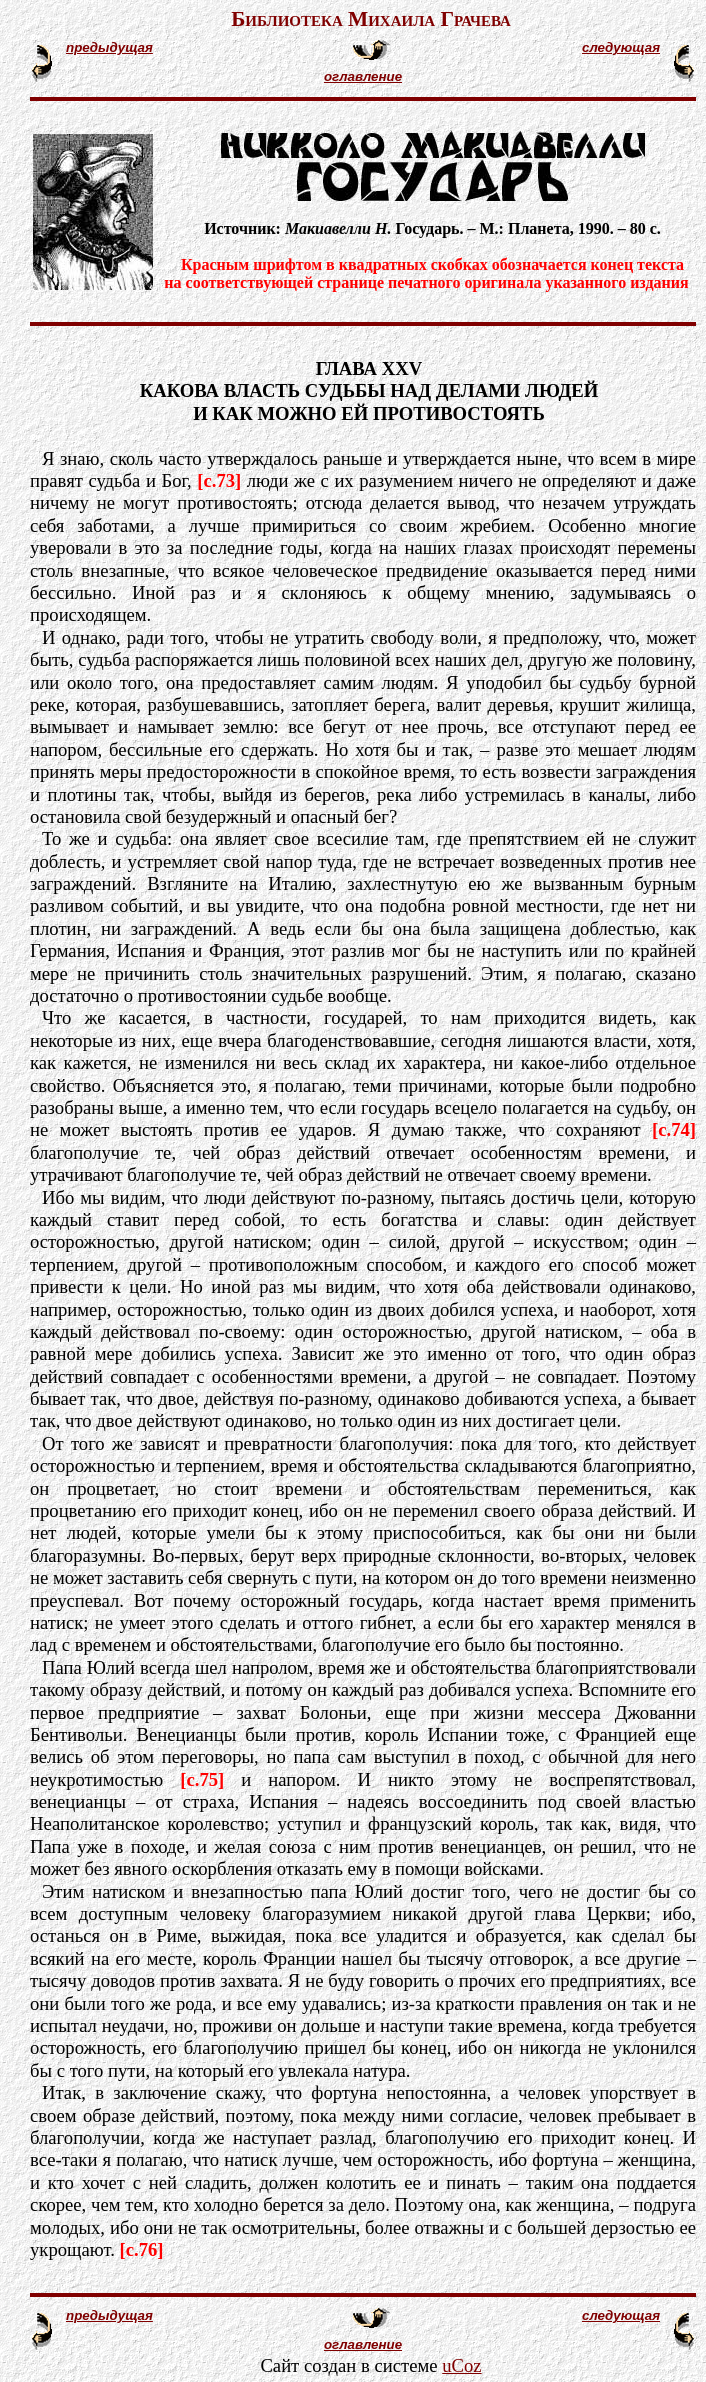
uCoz (461, 2365)
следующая (621, 47)
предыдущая (109, 47)
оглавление (363, 76)
